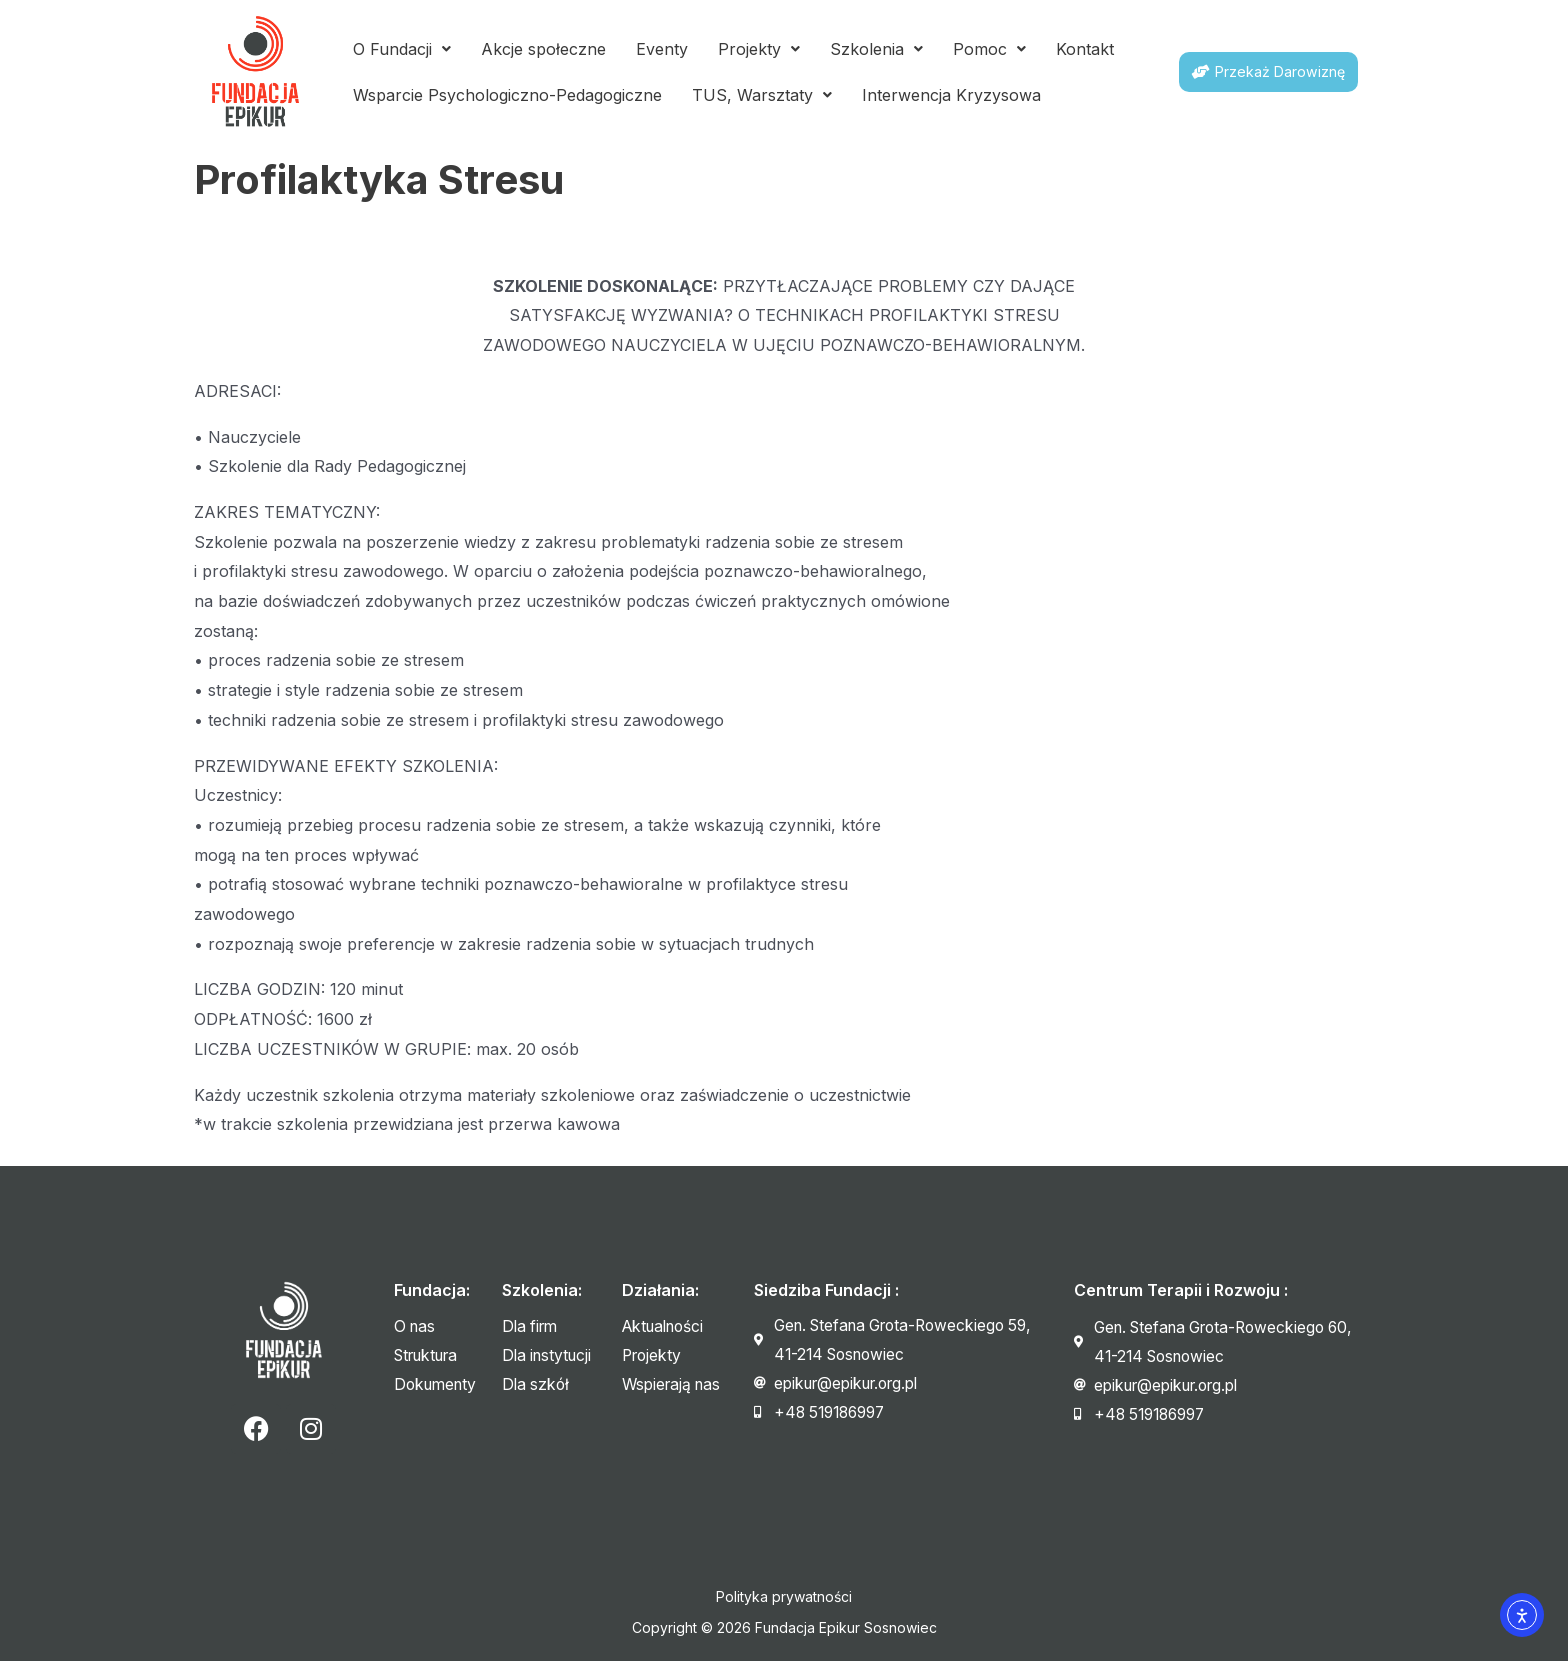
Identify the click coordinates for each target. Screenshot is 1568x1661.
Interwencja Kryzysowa (951, 95)
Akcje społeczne (543, 49)
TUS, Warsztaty (762, 95)
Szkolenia (876, 49)
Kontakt (1085, 49)
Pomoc (989, 49)
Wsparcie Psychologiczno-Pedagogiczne (507, 95)
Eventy (662, 49)
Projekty (759, 49)
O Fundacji (402, 49)
